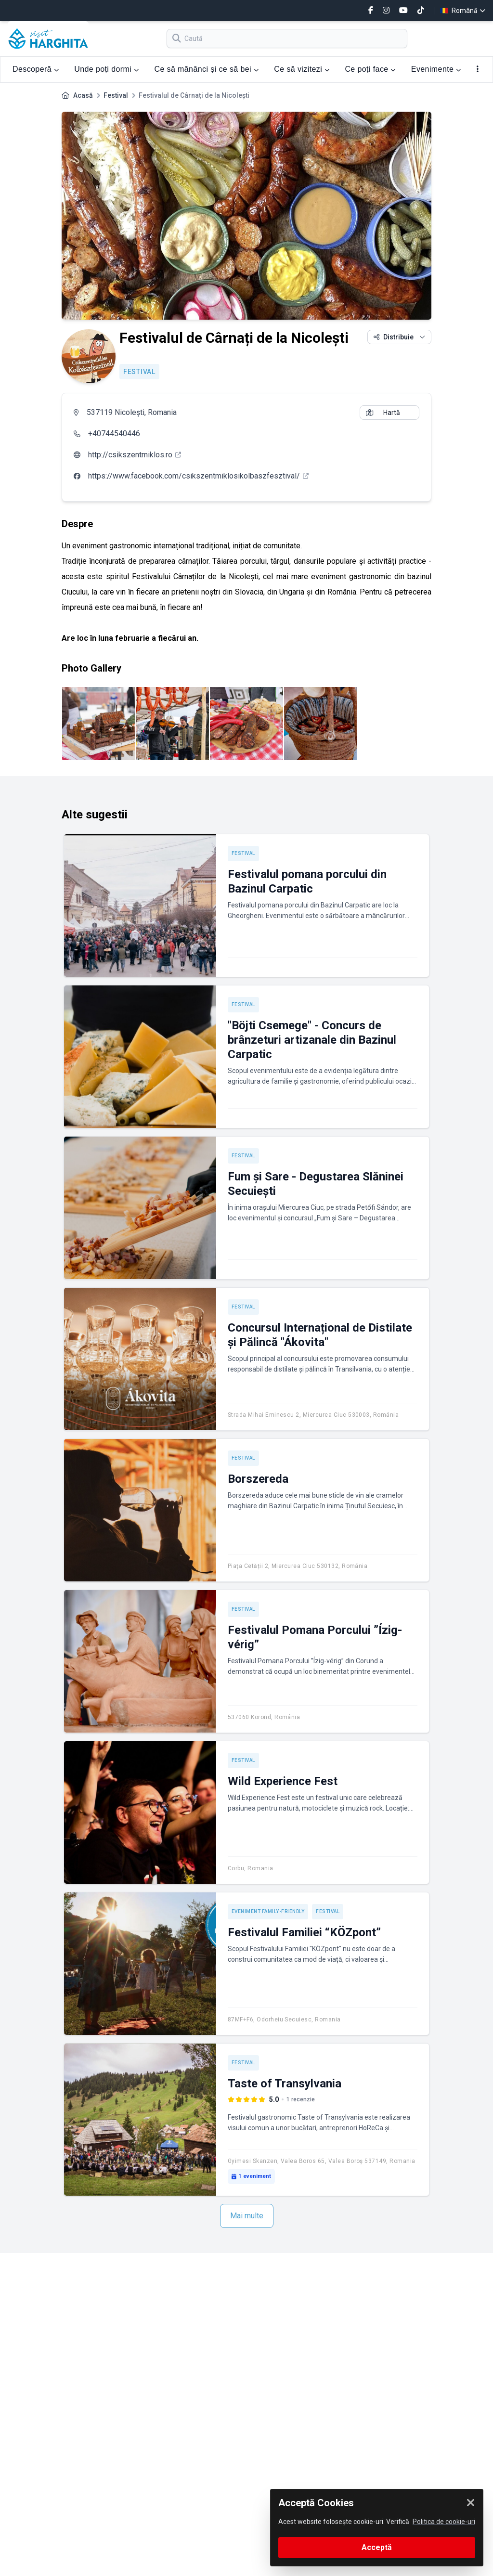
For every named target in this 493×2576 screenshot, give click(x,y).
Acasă (83, 95)
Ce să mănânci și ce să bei (206, 69)
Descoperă (36, 69)
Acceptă (377, 2547)
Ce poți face (370, 69)
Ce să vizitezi (301, 69)
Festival (116, 95)
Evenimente (436, 69)
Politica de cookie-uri (444, 2521)
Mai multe (246, 2215)
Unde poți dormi (106, 69)
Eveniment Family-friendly (268, 1911)
